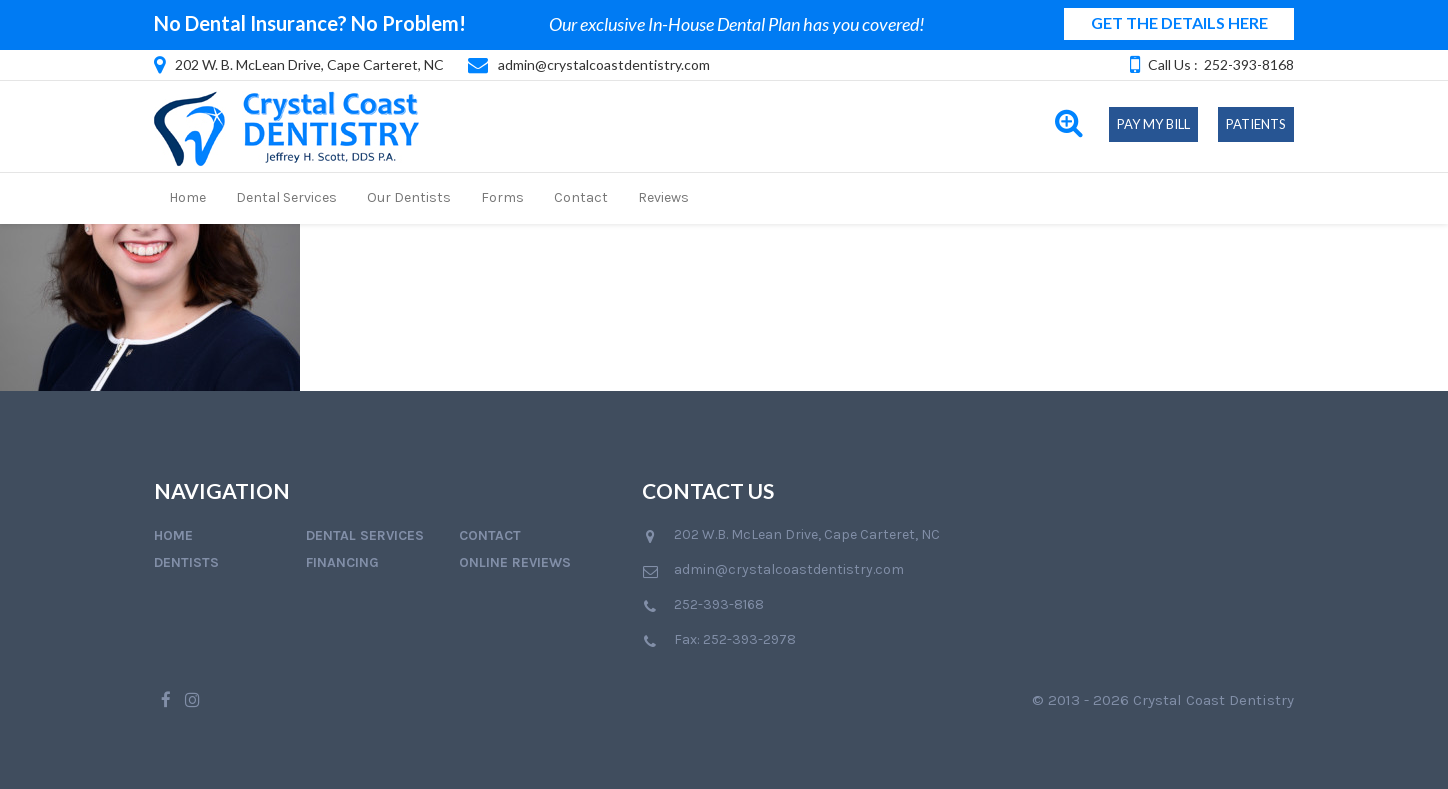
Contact (581, 197)
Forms (502, 197)
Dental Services (286, 197)
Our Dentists (409, 197)
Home (187, 197)
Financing (342, 562)
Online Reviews (515, 562)
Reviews (663, 197)
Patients (1256, 124)
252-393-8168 (1249, 64)
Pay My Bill (1153, 124)
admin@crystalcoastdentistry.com (604, 64)
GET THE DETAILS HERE (1179, 22)
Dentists (186, 562)
